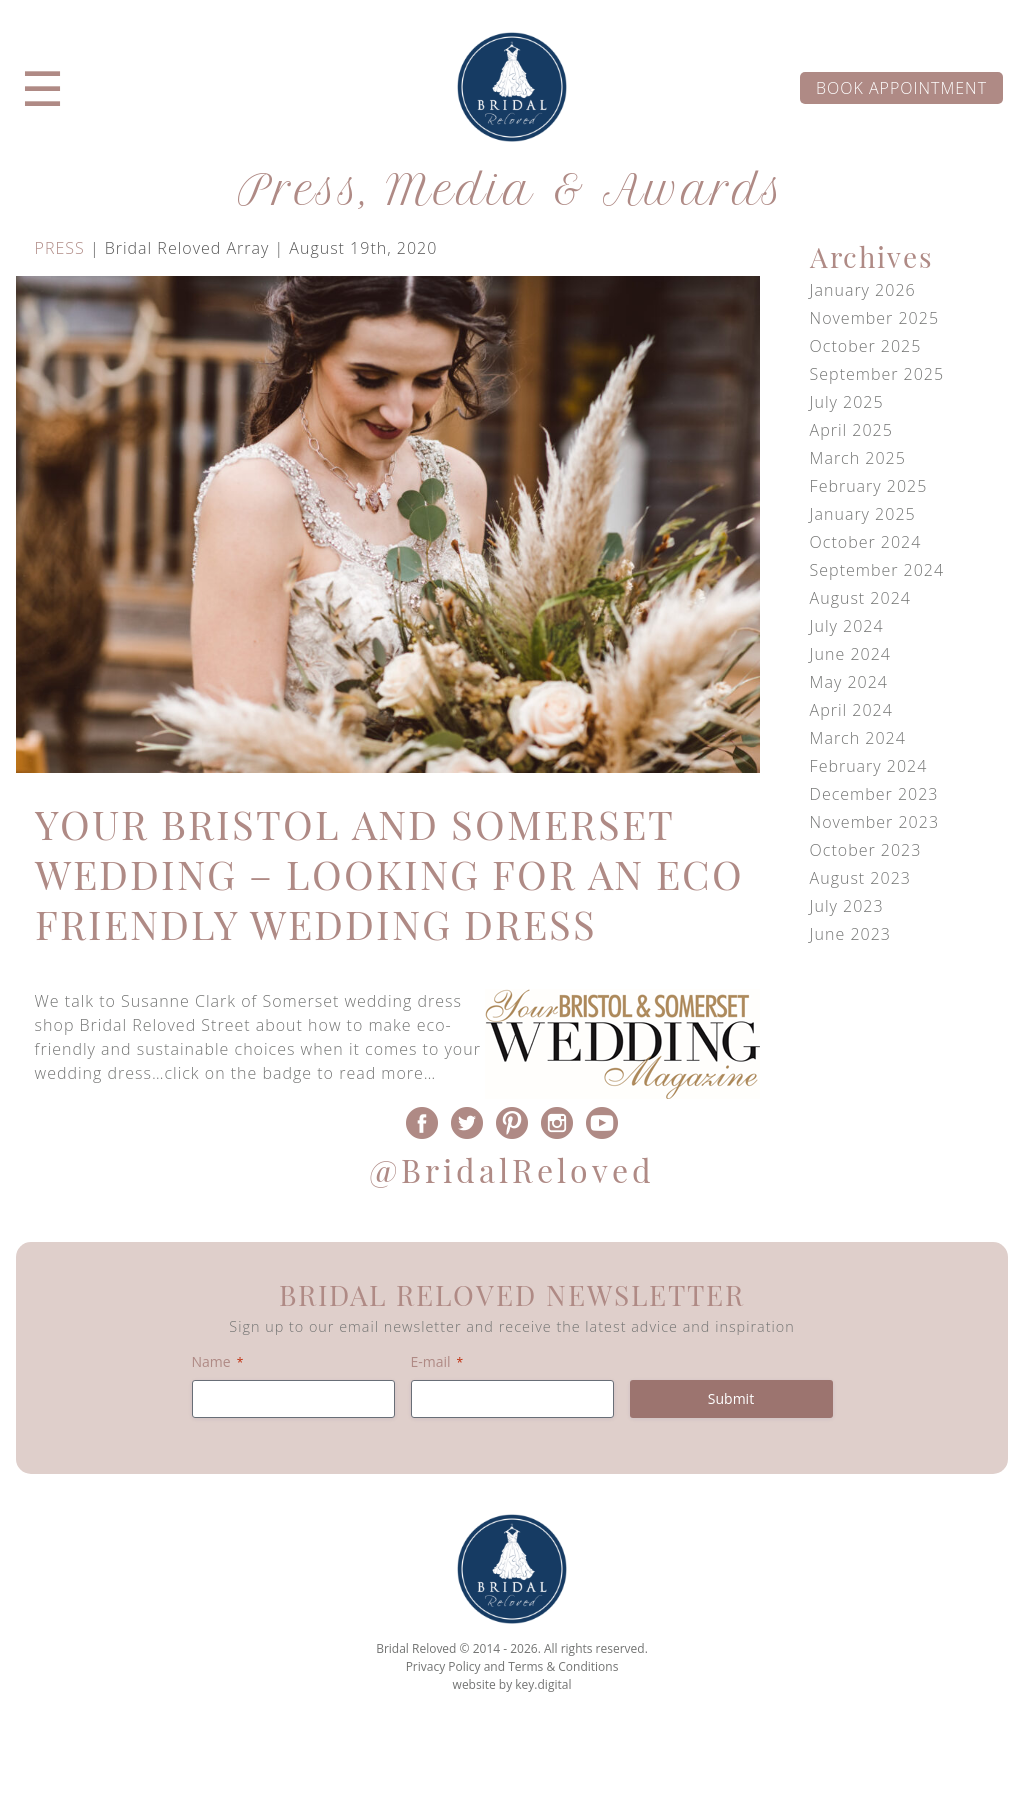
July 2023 (847, 906)
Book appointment (901, 88)
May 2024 (849, 682)
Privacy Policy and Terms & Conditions (512, 1666)
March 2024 (858, 738)
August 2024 (860, 598)
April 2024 (851, 710)
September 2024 (877, 570)
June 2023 (850, 934)
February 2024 (869, 766)
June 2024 (850, 654)
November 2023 (874, 822)
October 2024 (866, 542)
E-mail (437, 1361)
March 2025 (858, 458)
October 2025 (866, 346)
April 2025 (851, 430)
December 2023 (874, 794)
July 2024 (847, 626)
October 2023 (866, 850)
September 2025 (877, 374)
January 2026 (863, 290)
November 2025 (874, 318)
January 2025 (863, 514)
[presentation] (511, 1764)
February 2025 (869, 486)
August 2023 (860, 878)
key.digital (543, 1684)
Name (218, 1361)
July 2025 (847, 402)
